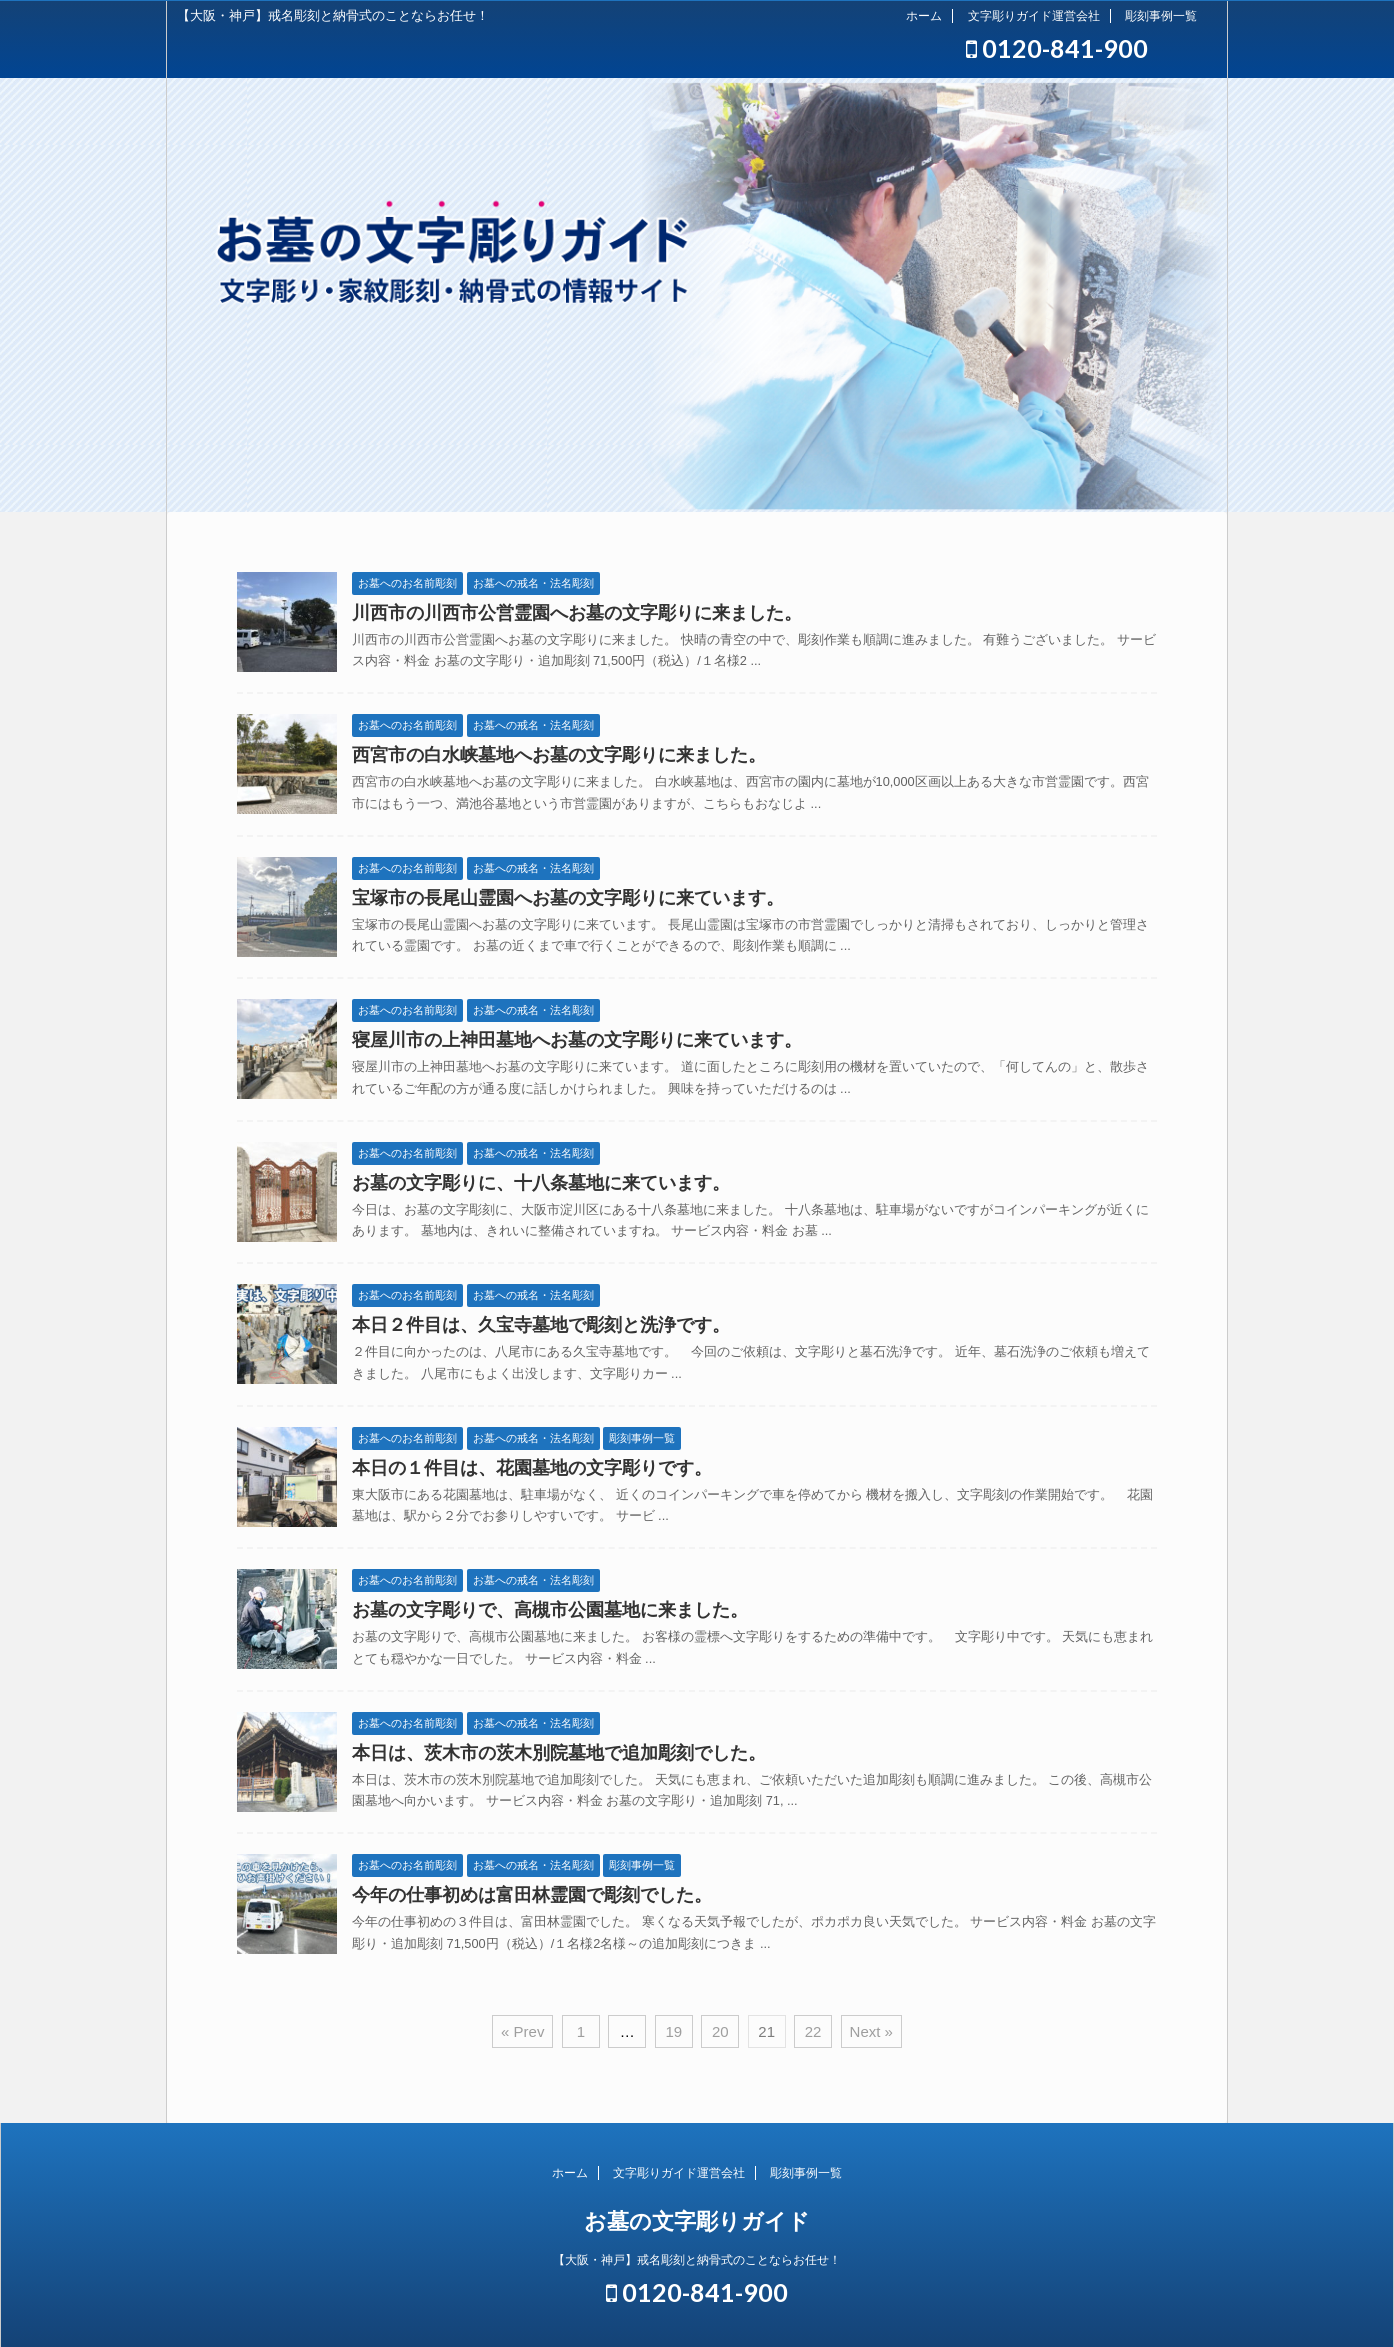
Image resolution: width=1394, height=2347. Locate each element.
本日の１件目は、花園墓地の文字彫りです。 (532, 1468)
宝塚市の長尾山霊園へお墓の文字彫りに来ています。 (568, 898)
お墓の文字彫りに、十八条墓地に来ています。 (541, 1183)
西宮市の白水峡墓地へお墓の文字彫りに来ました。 (559, 755)
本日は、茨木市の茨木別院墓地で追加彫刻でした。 (559, 1753)
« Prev (522, 2031)
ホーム (924, 16)
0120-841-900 (1057, 48)
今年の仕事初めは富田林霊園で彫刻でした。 (532, 1895)
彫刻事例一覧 (1161, 16)
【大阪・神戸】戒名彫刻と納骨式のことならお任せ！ (697, 2260)
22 (813, 2031)
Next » (871, 2031)
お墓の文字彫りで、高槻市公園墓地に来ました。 (550, 1610)
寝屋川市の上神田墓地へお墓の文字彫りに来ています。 (577, 1040)
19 (673, 2031)
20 (720, 2031)
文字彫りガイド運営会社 (1034, 16)
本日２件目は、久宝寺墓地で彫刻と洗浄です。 (541, 1325)
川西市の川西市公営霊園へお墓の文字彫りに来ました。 (577, 613)
